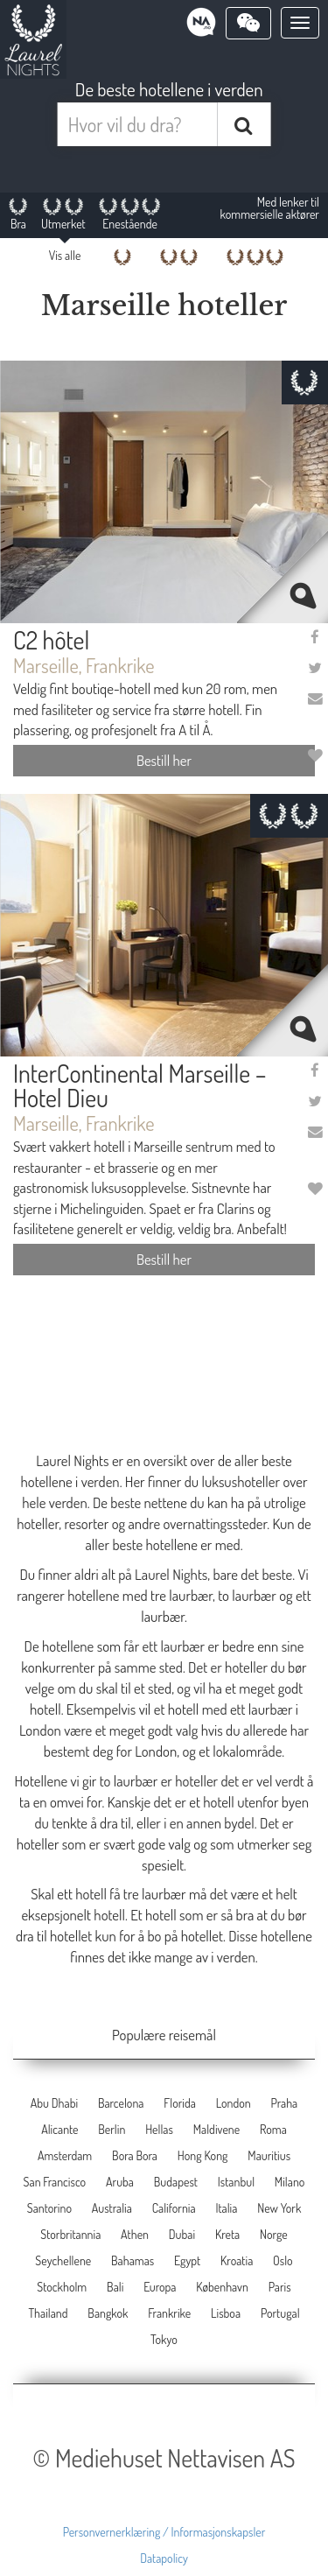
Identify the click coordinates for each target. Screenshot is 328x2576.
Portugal (280, 2313)
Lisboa (226, 2313)
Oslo (283, 2260)
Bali (115, 2286)
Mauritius (269, 2155)
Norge (274, 2234)
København (222, 2286)
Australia (112, 2207)
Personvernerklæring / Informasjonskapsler (164, 2531)
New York (279, 2207)
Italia (226, 2207)
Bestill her (164, 760)
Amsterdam (65, 2155)
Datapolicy (164, 2558)
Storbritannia (70, 2234)
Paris (280, 2286)
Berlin (111, 2129)
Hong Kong (203, 2155)
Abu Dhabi (54, 2102)
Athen (135, 2234)
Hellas (159, 2129)
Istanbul (236, 2181)
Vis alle (65, 255)
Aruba (120, 2181)
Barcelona (121, 2102)
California (174, 2207)
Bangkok (107, 2313)
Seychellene (63, 2260)
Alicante (59, 2129)
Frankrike (169, 2313)
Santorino (49, 2207)
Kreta (227, 2234)
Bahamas (132, 2260)
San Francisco (55, 2181)
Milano (290, 2181)
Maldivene (216, 2129)
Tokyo (164, 2339)
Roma (273, 2129)
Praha (283, 2102)
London (233, 2102)
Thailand (47, 2313)
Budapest (176, 2181)
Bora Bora (134, 2155)
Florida (180, 2102)
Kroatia (236, 2260)
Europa (159, 2286)
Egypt (187, 2260)
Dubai (182, 2234)
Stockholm (62, 2286)
